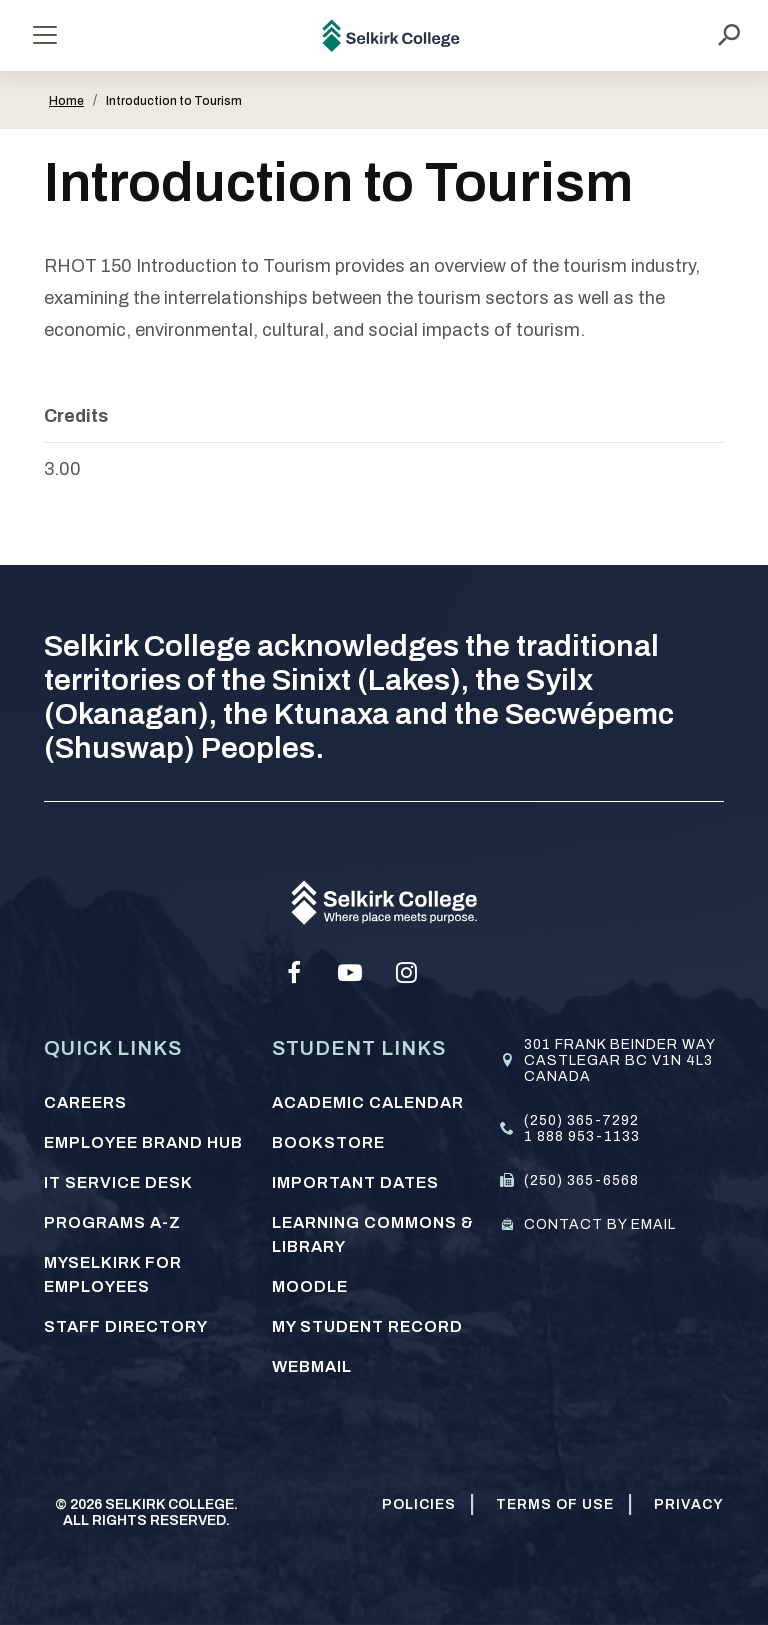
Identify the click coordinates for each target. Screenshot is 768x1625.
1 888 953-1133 (582, 1136)
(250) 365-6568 (581, 1180)
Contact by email (600, 1224)
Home (66, 101)
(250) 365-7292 (581, 1120)
